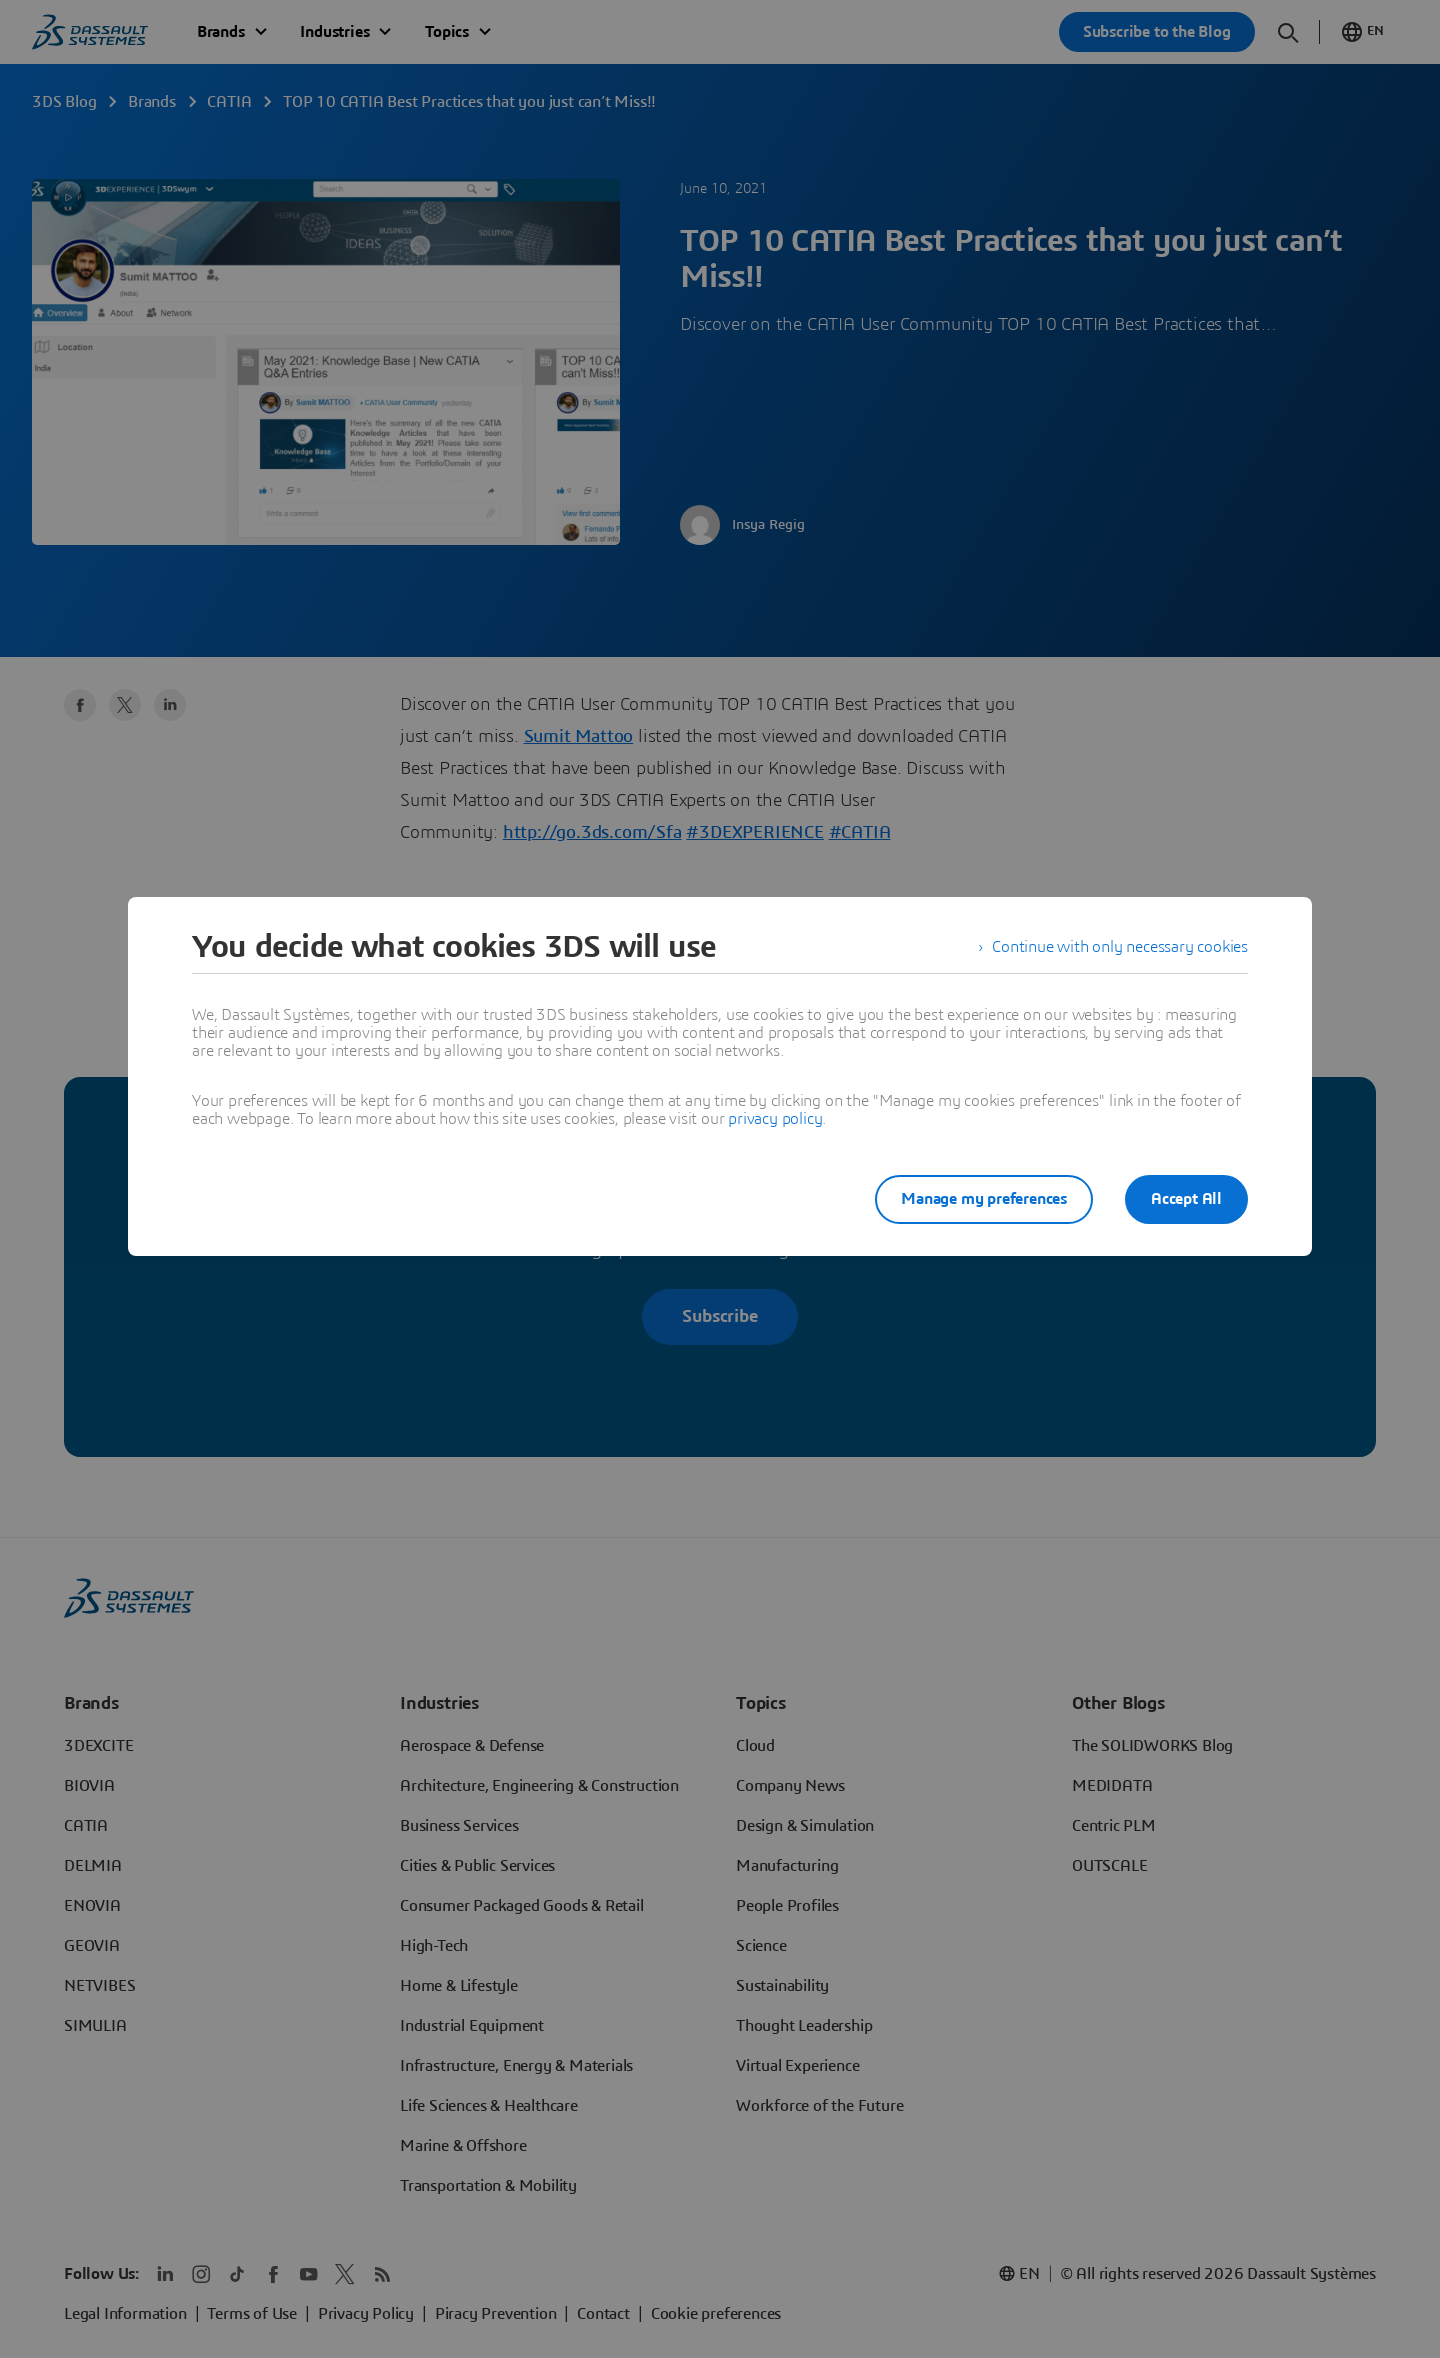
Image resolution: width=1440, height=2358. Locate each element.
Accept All (1186, 1199)
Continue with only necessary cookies (1120, 947)
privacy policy (775, 1119)
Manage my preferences (984, 1199)
